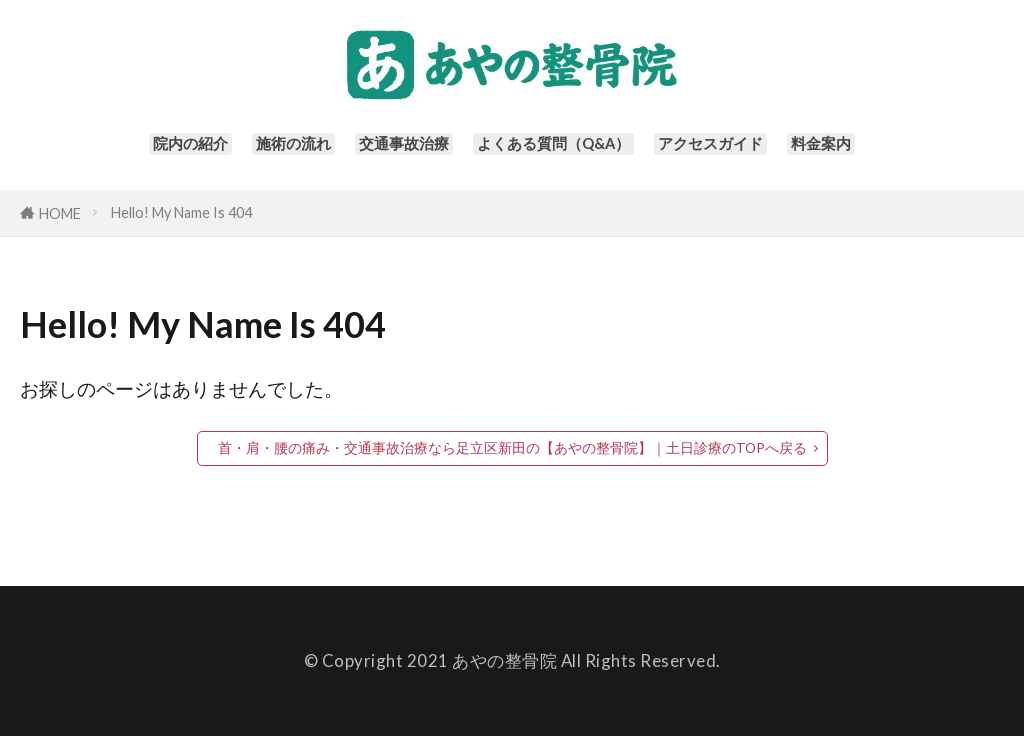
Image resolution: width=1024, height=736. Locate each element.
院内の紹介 (158, 150)
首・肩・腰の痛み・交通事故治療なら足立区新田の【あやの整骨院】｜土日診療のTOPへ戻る (512, 448)
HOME (60, 213)
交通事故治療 (393, 150)
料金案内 (855, 150)
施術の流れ (271, 150)
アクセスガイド (733, 150)
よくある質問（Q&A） (559, 150)
